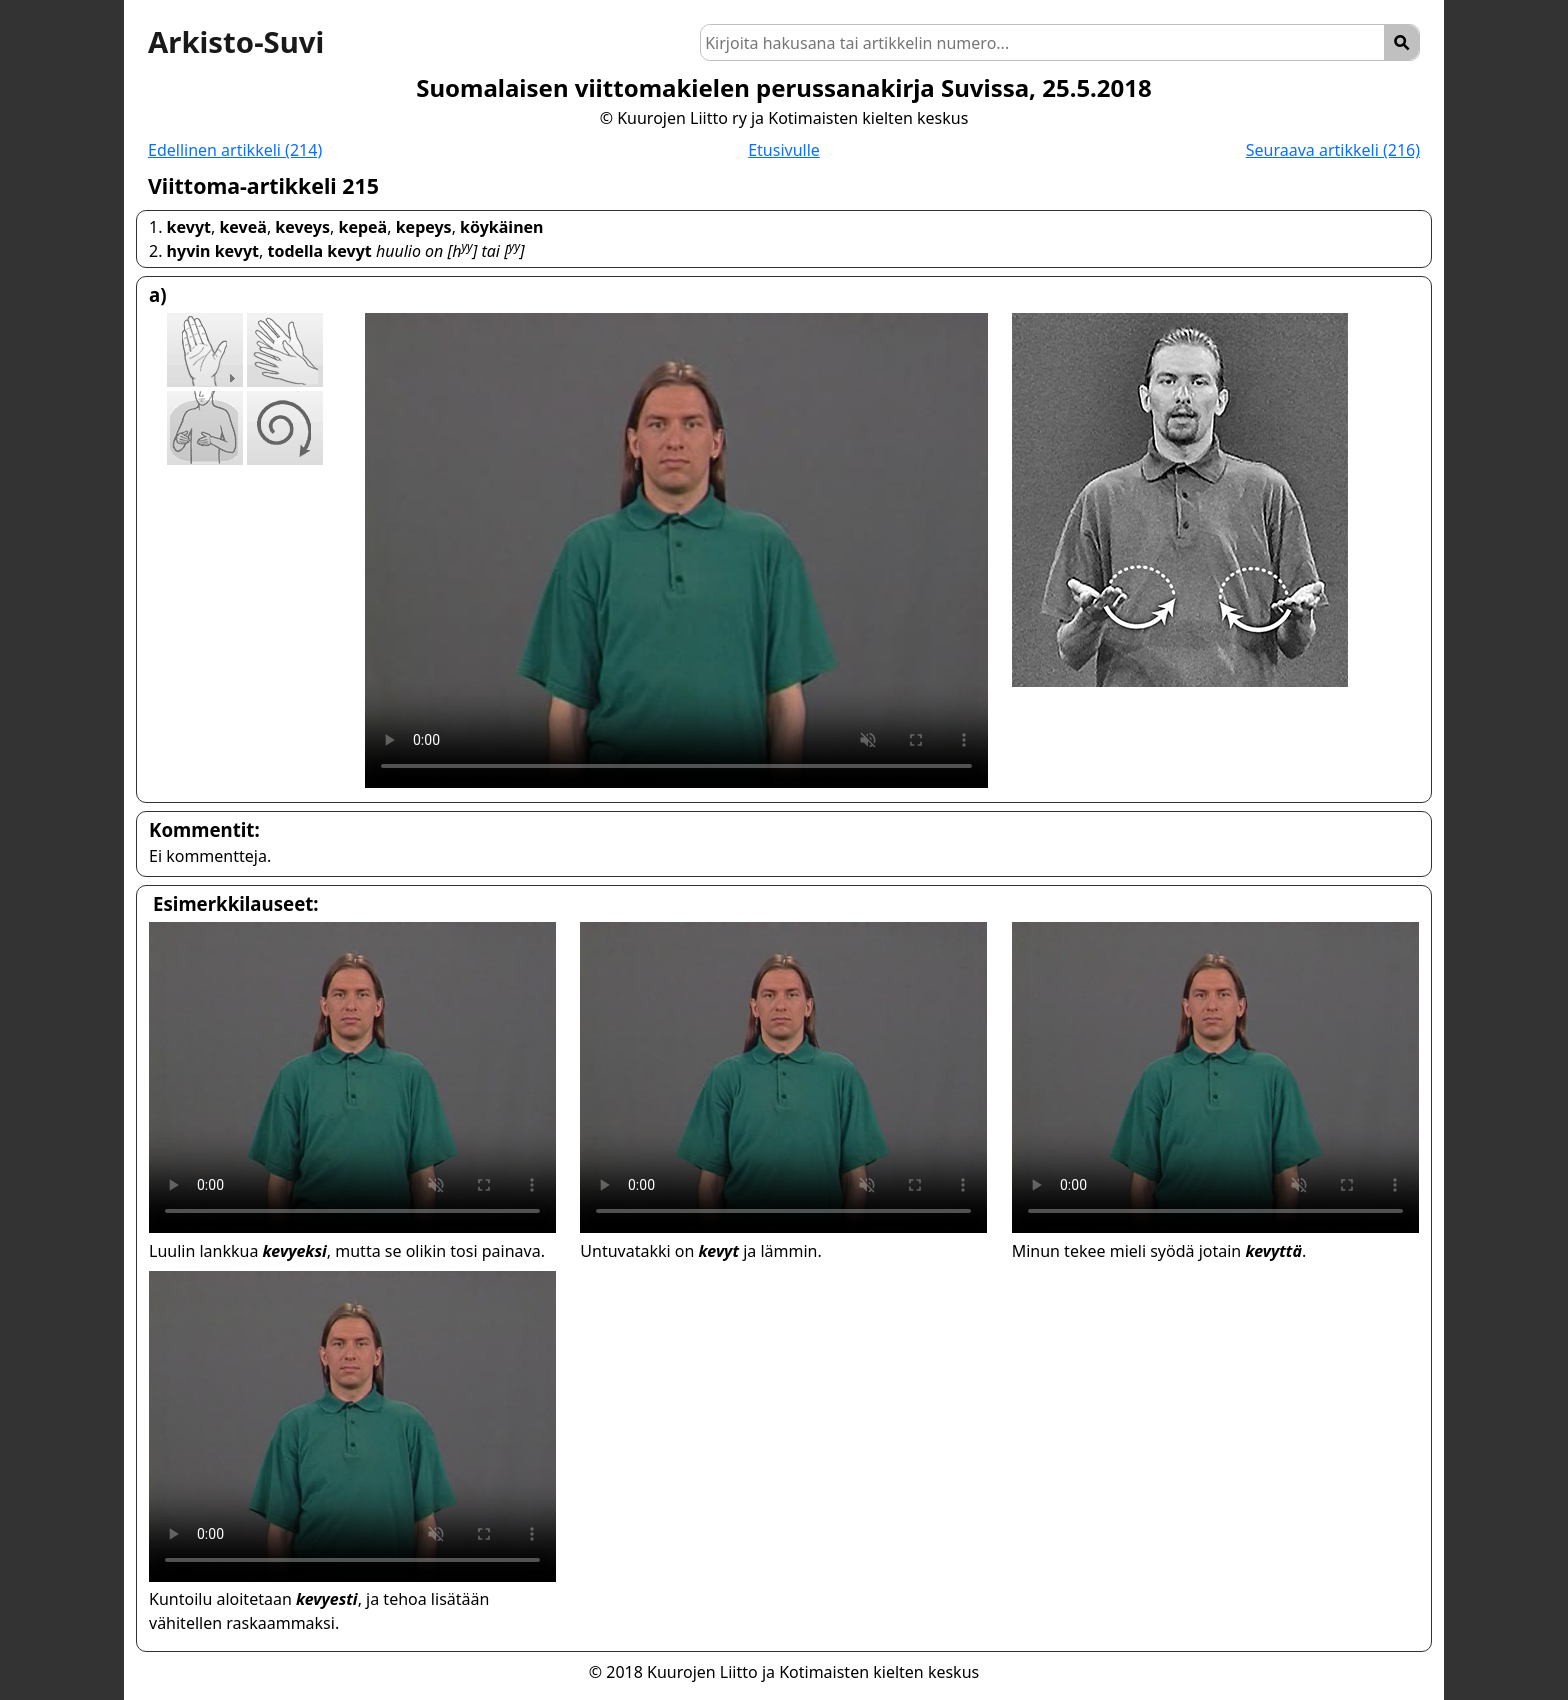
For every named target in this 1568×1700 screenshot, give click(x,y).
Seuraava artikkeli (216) (1333, 150)
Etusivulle (784, 150)
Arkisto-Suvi (236, 42)
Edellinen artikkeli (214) (235, 150)
